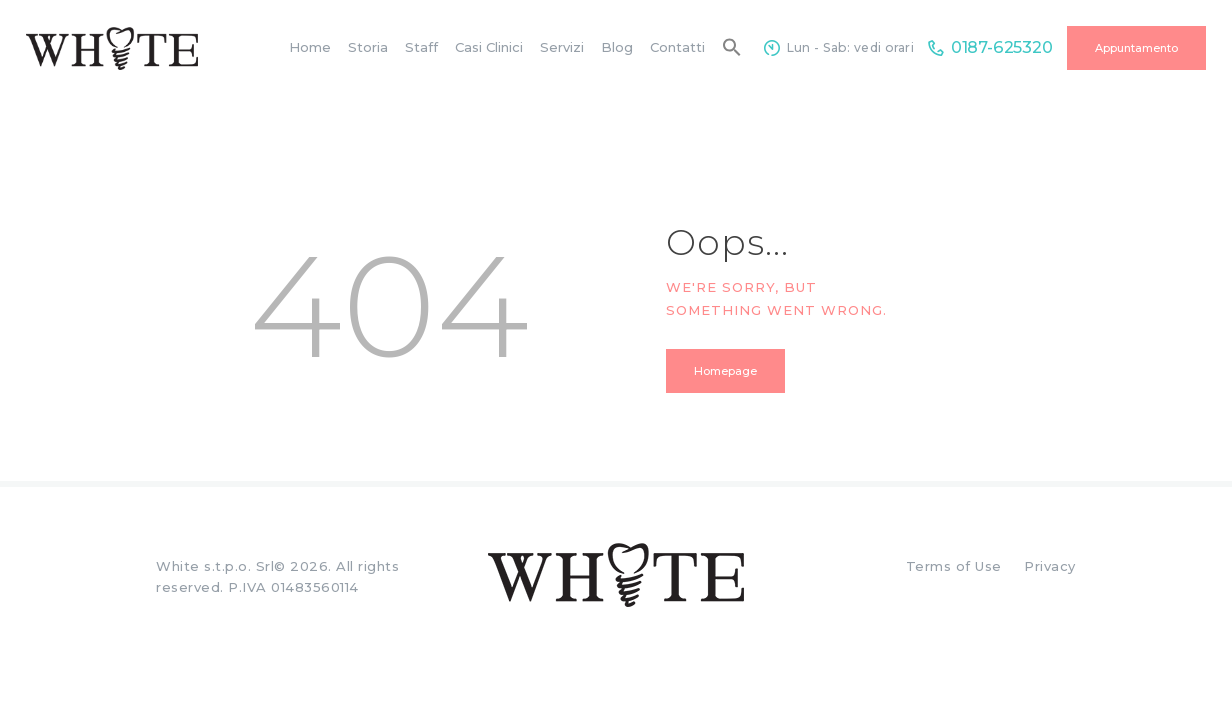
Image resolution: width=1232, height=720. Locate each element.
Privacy (1050, 566)
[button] (731, 48)
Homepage (725, 371)
